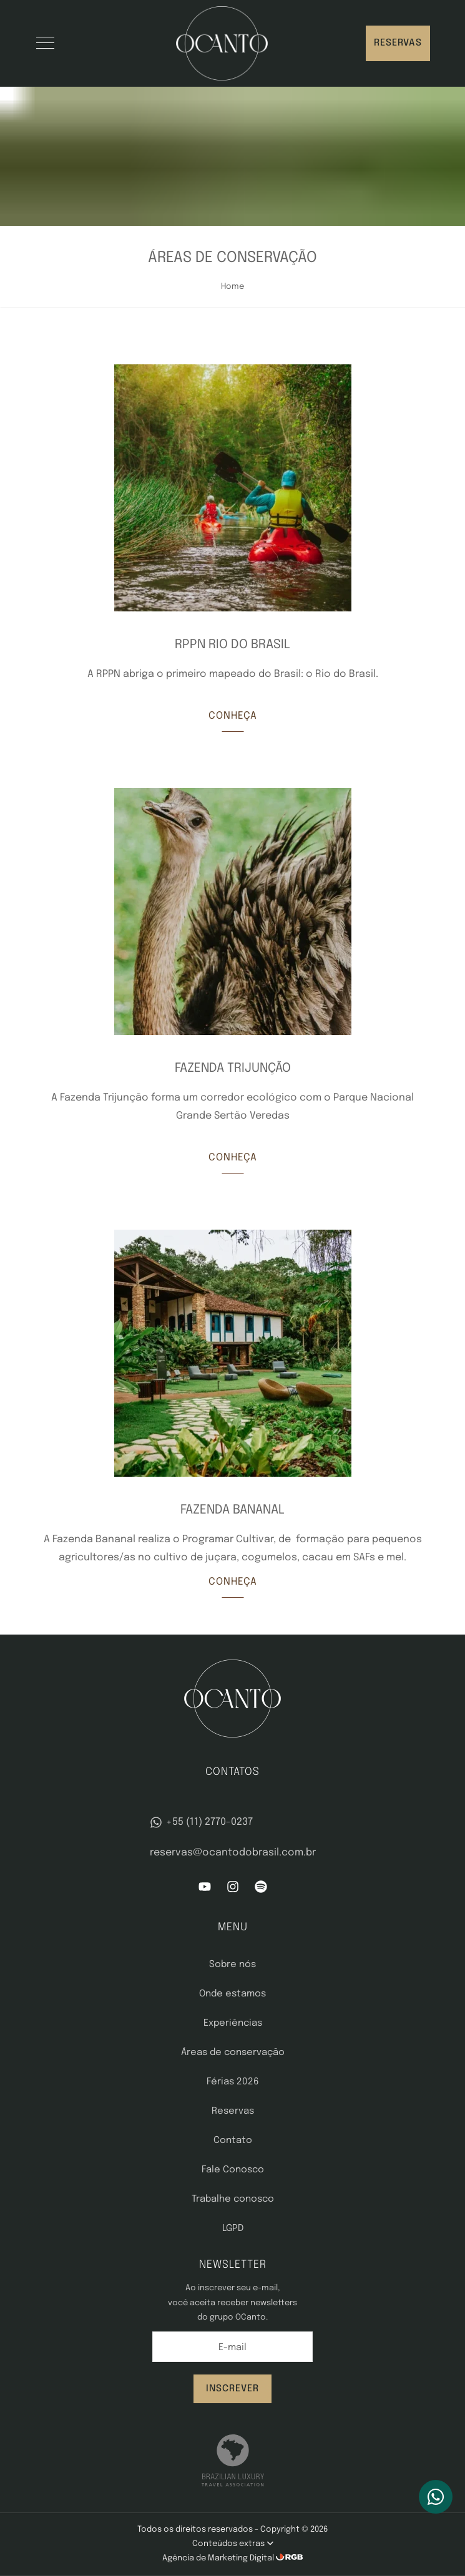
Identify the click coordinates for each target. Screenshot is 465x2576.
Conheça (232, 716)
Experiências (232, 2023)
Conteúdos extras (232, 2543)
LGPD (232, 2228)
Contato (232, 2141)
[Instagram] (233, 1890)
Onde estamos (232, 1994)
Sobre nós (232, 1965)
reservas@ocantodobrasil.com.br (233, 1852)
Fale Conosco (233, 2170)
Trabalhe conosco (233, 2199)
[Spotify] (261, 1890)
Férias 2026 (233, 2082)
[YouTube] (204, 1890)
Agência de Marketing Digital (219, 2558)
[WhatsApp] (436, 2497)
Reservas (398, 43)
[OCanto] (222, 43)
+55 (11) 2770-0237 (201, 1822)
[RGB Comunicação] (289, 2558)
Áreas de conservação (233, 2053)
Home (232, 287)
